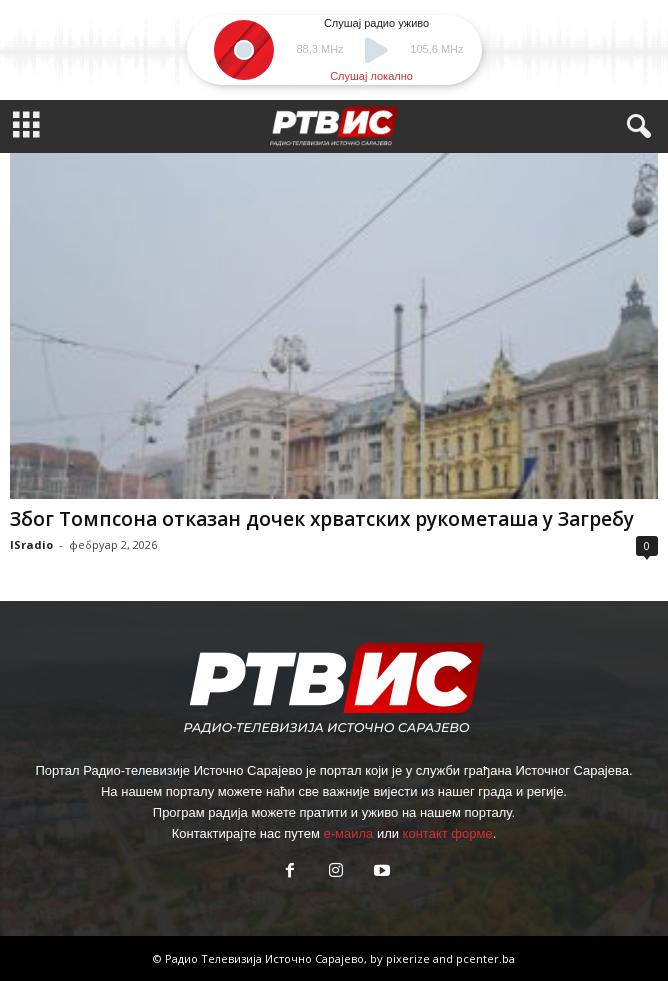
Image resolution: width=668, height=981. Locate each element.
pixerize (409, 958)
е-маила (348, 833)
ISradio (31, 544)
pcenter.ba (485, 958)
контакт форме (448, 833)
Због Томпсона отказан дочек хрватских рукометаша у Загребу (322, 519)
